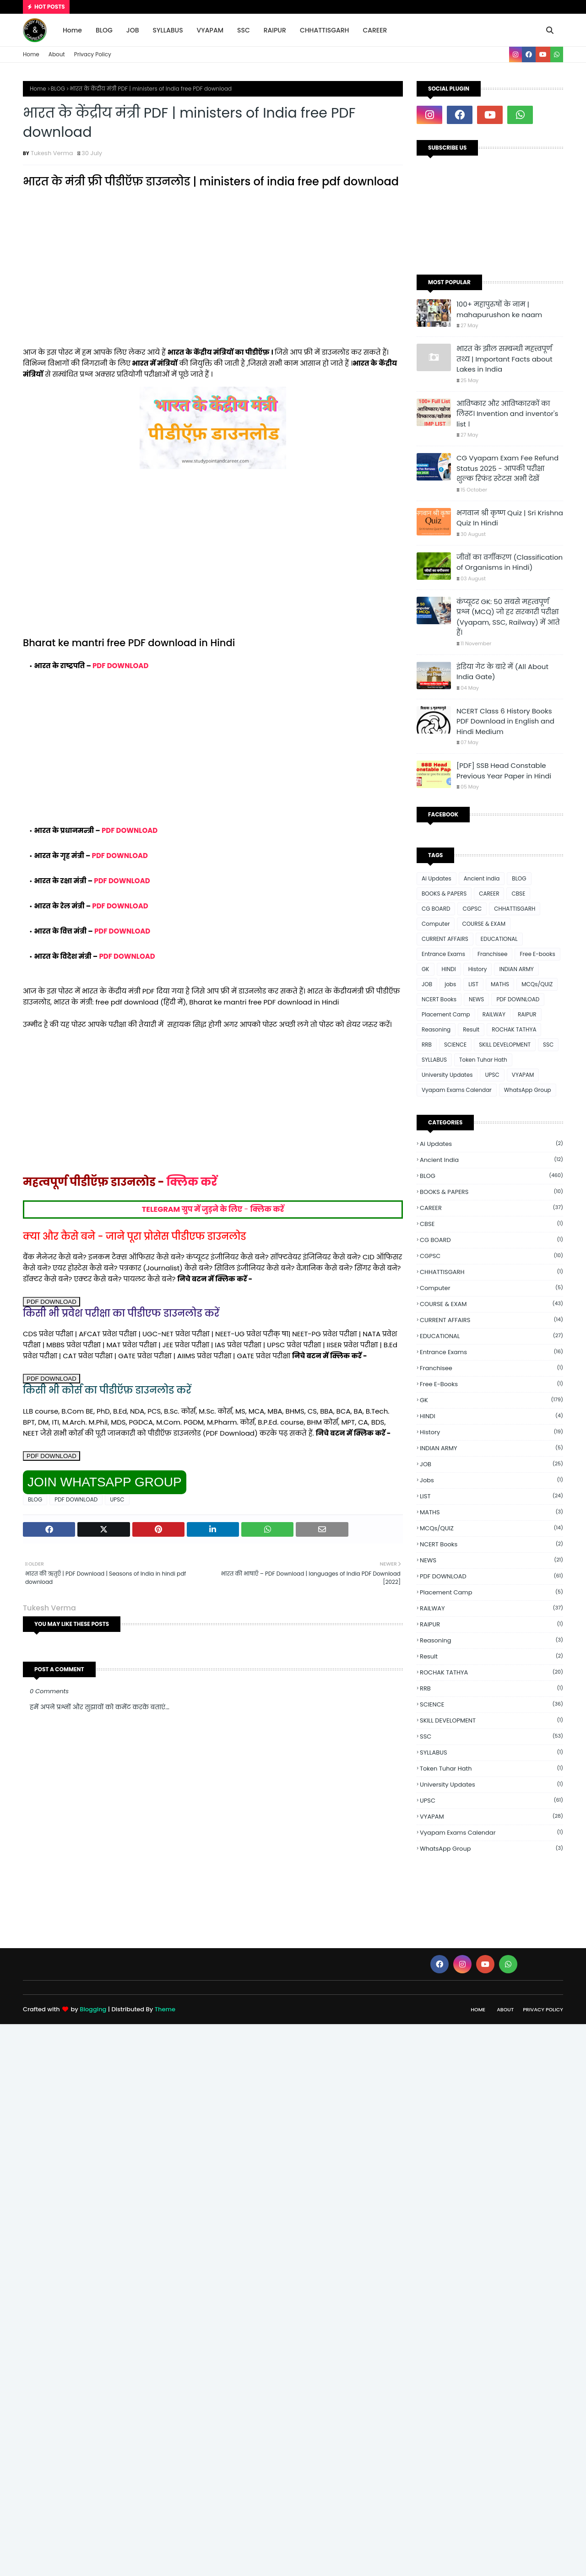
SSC (548, 1044)
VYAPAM (523, 1075)
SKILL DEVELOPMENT (505, 1044)
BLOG (58, 88)
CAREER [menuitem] (375, 30)
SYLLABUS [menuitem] (168, 30)
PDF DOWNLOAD (120, 665)
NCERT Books (439, 999)
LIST (473, 984)
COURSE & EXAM (483, 924)
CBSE (518, 893)
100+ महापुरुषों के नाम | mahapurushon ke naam (499, 309)
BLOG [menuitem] (104, 30)
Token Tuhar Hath (483, 1060)
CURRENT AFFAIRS (445, 939)
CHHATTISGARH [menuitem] (324, 30)
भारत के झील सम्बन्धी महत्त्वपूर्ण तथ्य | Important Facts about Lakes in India (504, 359)
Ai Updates (436, 878)
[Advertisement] (213, 274)
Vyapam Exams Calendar (457, 1090)
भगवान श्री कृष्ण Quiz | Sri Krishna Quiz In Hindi (509, 518)
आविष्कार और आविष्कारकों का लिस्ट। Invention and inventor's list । (507, 414)
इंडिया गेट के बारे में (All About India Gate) (502, 672)
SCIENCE (455, 1044)
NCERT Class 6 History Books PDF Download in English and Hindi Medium (505, 721)
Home (31, 54)
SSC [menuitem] (243, 30)
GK (425, 969)
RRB (427, 1044)
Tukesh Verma (52, 153)
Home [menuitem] (72, 30)
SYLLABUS (434, 1060)
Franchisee (492, 954)
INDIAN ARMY (516, 969)
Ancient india (482, 878)
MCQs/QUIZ (537, 984)
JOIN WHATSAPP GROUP (104, 1482)
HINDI (449, 969)
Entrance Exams (443, 954)
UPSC (117, 1499)
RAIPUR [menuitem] (275, 30)
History (477, 969)
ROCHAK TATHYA (514, 1029)
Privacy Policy (92, 54)
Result (471, 1029)
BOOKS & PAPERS (444, 893)
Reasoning (436, 1029)
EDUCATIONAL (499, 939)
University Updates (447, 1075)
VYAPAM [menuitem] (210, 30)
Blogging (93, 2009)
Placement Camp (446, 1014)
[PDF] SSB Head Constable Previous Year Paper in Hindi (503, 771)
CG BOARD (436, 909)
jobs (450, 984)
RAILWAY (494, 1014)
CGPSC (472, 909)
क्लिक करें (192, 1181)
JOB (427, 984)
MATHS (500, 984)
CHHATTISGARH (514, 909)
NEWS (476, 999)
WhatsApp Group (527, 1090)
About (57, 54)
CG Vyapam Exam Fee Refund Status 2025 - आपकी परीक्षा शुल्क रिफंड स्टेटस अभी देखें (507, 468)
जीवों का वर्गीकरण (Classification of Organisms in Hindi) (509, 562)
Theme (165, 2009)
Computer (436, 924)
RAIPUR (527, 1014)
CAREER (489, 893)
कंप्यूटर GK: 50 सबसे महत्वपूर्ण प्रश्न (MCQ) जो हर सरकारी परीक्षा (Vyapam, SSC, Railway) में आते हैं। (508, 617)
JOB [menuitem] (132, 30)
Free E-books (537, 954)
